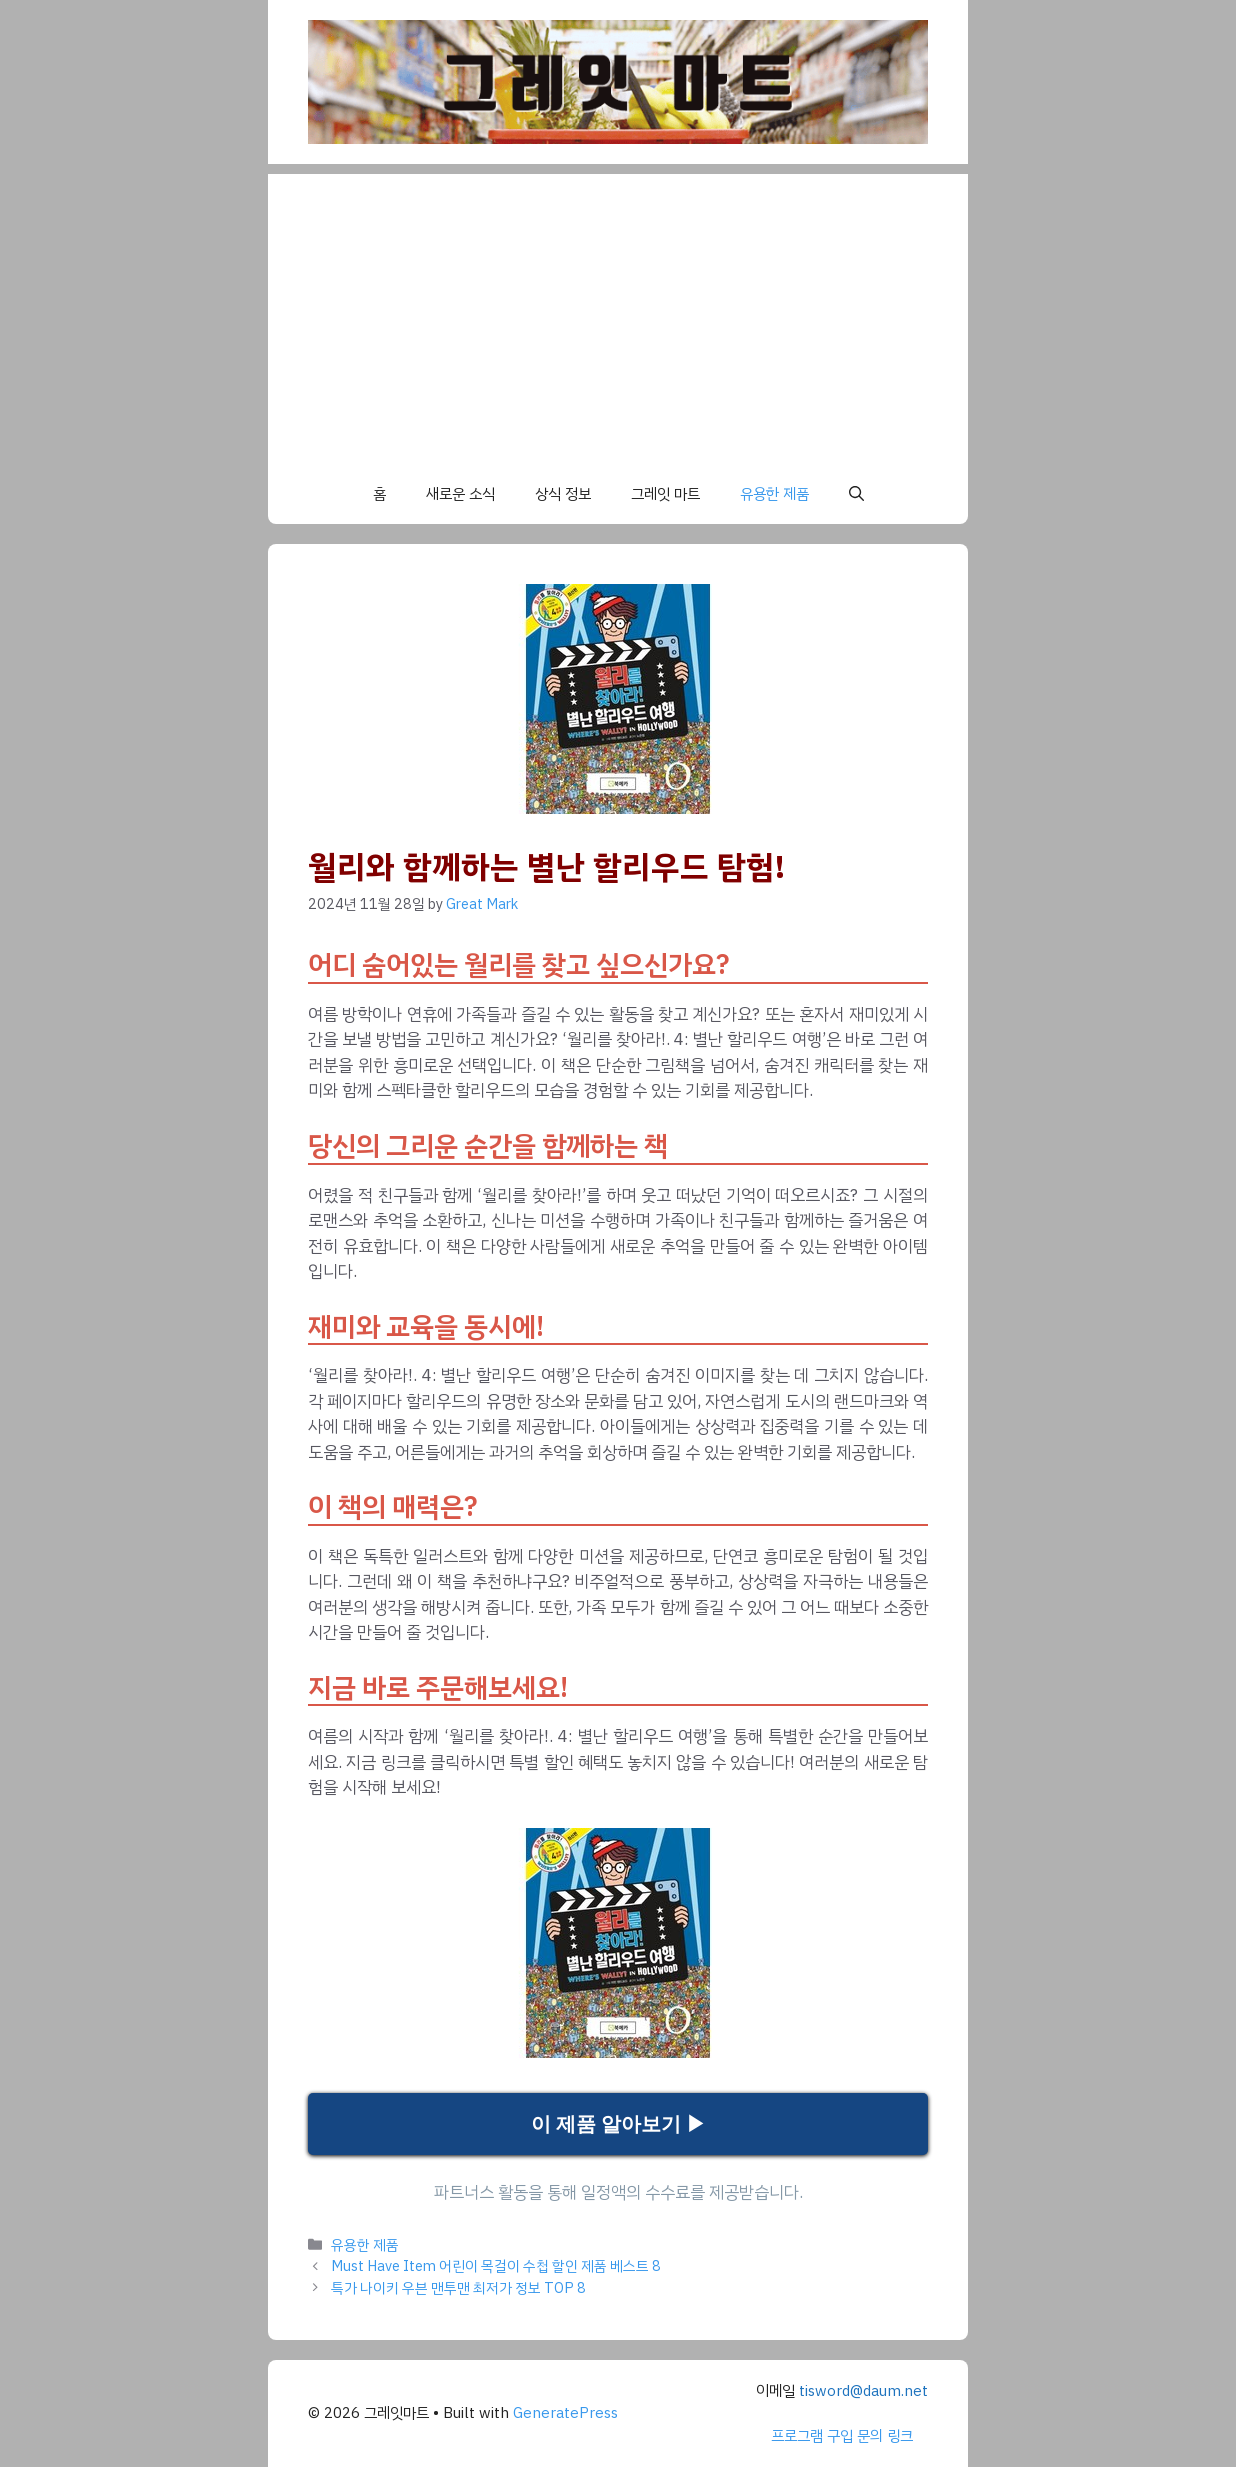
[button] (856, 494)
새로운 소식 (460, 494)
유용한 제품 (774, 494)
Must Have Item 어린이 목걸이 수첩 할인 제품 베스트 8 (496, 2266)
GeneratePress (565, 2413)
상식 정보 (563, 494)
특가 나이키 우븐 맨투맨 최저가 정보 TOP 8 (458, 2288)
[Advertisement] (618, 314)
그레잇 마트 (665, 494)
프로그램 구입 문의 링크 (842, 2436)
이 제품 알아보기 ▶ (618, 2124)
